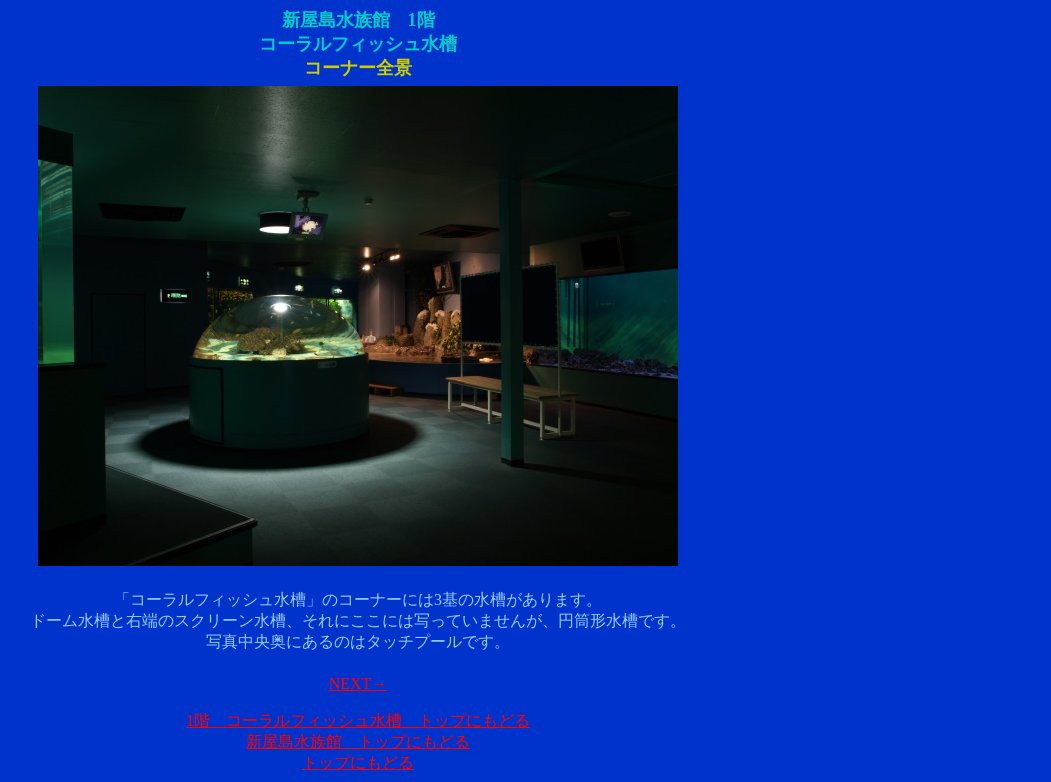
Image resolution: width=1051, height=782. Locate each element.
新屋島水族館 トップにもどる (358, 741)
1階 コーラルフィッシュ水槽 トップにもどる (358, 720)
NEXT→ (358, 683)
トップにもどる (358, 762)
